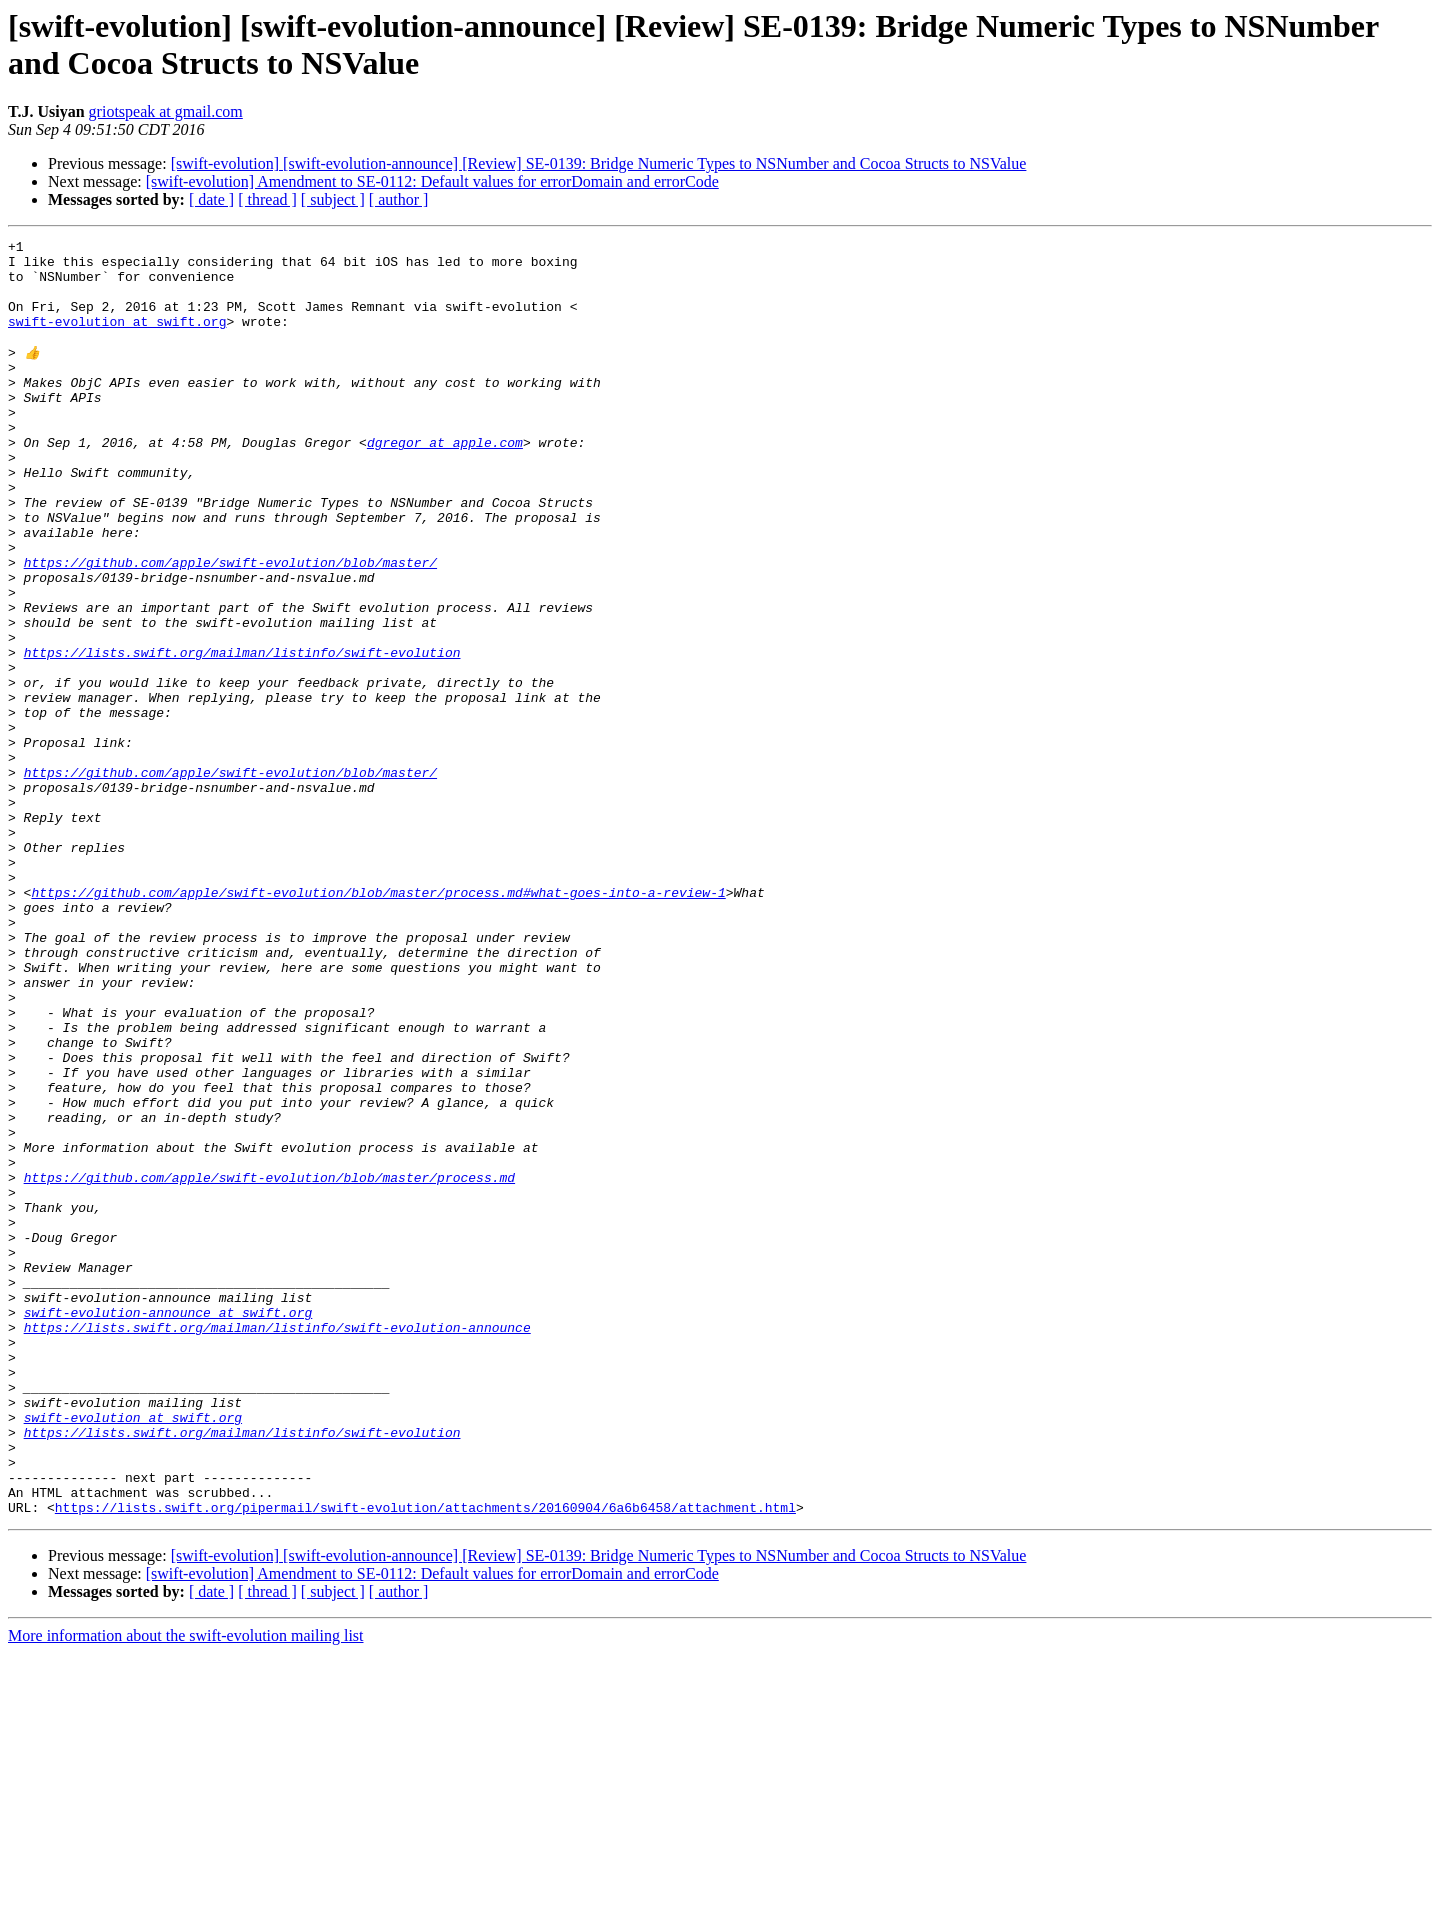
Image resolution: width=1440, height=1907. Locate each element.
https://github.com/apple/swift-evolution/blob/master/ (230, 627)
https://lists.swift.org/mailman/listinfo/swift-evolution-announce (277, 1545)
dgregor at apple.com (445, 483)
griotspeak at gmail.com (166, 111)
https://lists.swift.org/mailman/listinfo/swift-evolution (242, 735)
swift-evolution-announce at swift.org (168, 1527)
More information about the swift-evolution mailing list (186, 1889)
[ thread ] (267, 199)
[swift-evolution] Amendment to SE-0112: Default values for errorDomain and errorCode (432, 181)
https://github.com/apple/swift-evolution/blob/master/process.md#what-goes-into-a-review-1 (378, 1023)
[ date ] (211, 199)
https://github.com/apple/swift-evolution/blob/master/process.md (269, 1365)
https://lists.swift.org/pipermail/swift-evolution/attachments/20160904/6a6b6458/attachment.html (425, 1761)
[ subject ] (333, 199)
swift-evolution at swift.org (117, 339)
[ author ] (399, 199)
